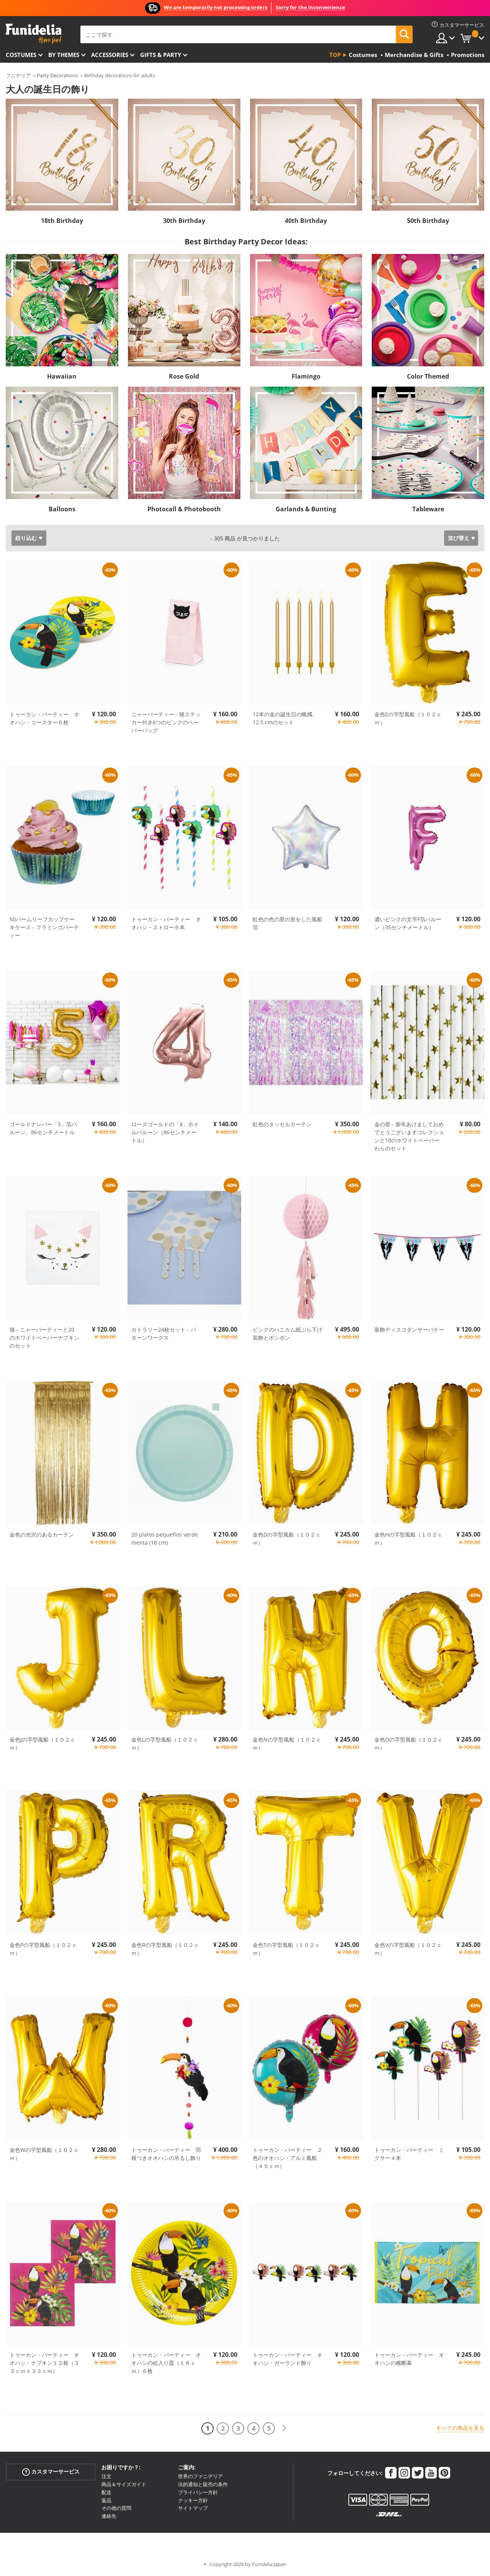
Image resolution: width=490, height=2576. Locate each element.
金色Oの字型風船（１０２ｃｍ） (408, 1743)
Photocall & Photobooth (184, 509)
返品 (106, 2500)
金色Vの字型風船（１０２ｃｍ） (408, 1948)
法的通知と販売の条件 (203, 2484)
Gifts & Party (160, 55)
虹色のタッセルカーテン (282, 1124)
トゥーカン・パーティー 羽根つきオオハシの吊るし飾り (166, 2153)
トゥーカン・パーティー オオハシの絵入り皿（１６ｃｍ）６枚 (166, 2362)
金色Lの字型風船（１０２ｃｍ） (164, 1743)
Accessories (109, 55)
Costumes (21, 55)
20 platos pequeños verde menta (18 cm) (164, 1538)
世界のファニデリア (200, 2476)
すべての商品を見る (460, 2427)
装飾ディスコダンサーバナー (409, 1329)
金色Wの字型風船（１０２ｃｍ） (44, 2153)
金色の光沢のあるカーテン (42, 1534)
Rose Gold (184, 376)
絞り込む (26, 538)
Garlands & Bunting (306, 509)
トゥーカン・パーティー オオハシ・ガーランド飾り (287, 2358)
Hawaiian (62, 376)
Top (335, 55)
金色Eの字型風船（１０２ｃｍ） (408, 718)
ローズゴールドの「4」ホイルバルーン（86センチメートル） (165, 1132)
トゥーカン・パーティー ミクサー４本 (409, 2153)
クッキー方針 (193, 2500)
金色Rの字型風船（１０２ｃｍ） (165, 1948)
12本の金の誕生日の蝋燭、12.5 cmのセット (285, 718)
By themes (63, 55)
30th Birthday (184, 220)
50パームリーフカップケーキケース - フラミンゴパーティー (44, 927)
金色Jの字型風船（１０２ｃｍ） (42, 1743)
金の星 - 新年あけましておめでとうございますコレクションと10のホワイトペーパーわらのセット (409, 1136)
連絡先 (108, 2516)
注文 (106, 2476)
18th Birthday (62, 220)
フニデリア (18, 75)
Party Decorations (57, 75)
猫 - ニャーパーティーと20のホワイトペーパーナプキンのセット (44, 1337)
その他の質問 (116, 2507)
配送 (106, 2492)
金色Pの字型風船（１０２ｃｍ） (43, 1948)
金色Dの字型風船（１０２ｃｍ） (287, 1538)
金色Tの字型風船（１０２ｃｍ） (286, 1948)
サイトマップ (193, 2507)
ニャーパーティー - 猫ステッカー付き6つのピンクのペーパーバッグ (166, 722)
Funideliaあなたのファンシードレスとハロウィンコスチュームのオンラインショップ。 (33, 34)
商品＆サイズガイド (123, 2484)
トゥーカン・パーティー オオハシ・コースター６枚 (44, 718)
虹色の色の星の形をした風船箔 (287, 923)
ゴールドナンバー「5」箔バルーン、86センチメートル (43, 1128)
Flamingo (306, 376)
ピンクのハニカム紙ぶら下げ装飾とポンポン (287, 1333)
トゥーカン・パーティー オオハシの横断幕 (409, 2358)
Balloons (62, 509)
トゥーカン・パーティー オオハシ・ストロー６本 (166, 923)
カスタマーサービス (51, 2472)
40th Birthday (306, 220)
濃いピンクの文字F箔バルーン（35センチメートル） (407, 923)
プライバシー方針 (198, 2492)
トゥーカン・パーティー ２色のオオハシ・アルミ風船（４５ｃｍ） (287, 2157)
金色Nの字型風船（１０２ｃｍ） (287, 1743)
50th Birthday (428, 220)
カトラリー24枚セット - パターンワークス (163, 1333)
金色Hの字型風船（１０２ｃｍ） (408, 1538)
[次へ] (284, 2428)
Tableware (428, 509)
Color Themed (428, 376)
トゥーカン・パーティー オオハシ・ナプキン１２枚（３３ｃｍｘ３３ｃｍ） (44, 2362)
